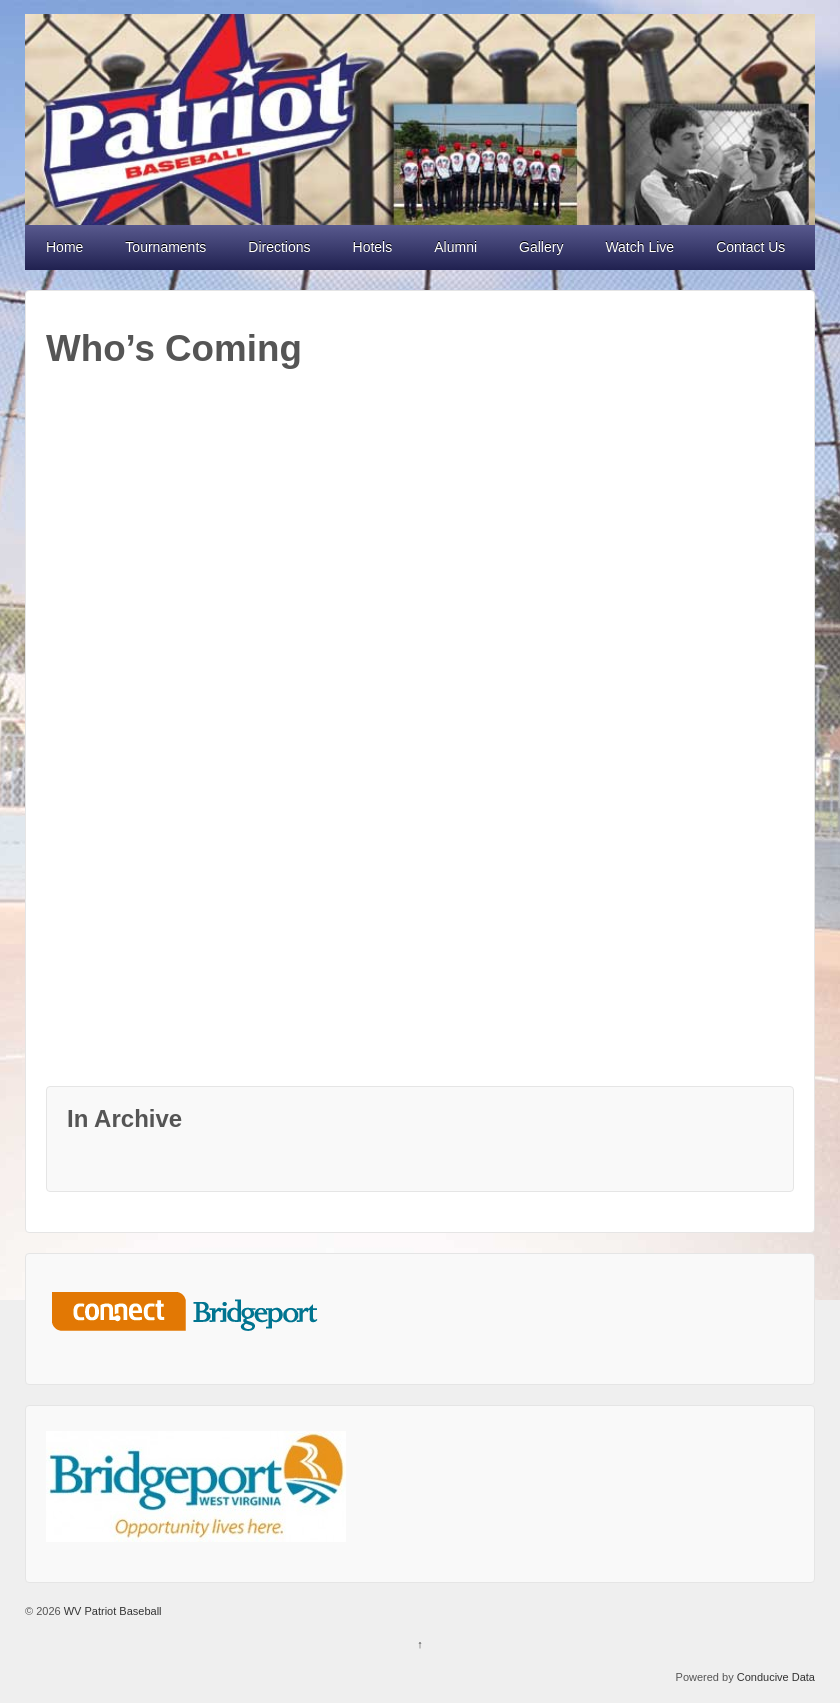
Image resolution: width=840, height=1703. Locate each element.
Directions (279, 247)
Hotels (373, 247)
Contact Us (750, 247)
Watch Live (639, 247)
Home (64, 247)
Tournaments (165, 247)
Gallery (541, 247)
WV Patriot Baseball (111, 1611)
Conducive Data (776, 1677)
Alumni (455, 247)
